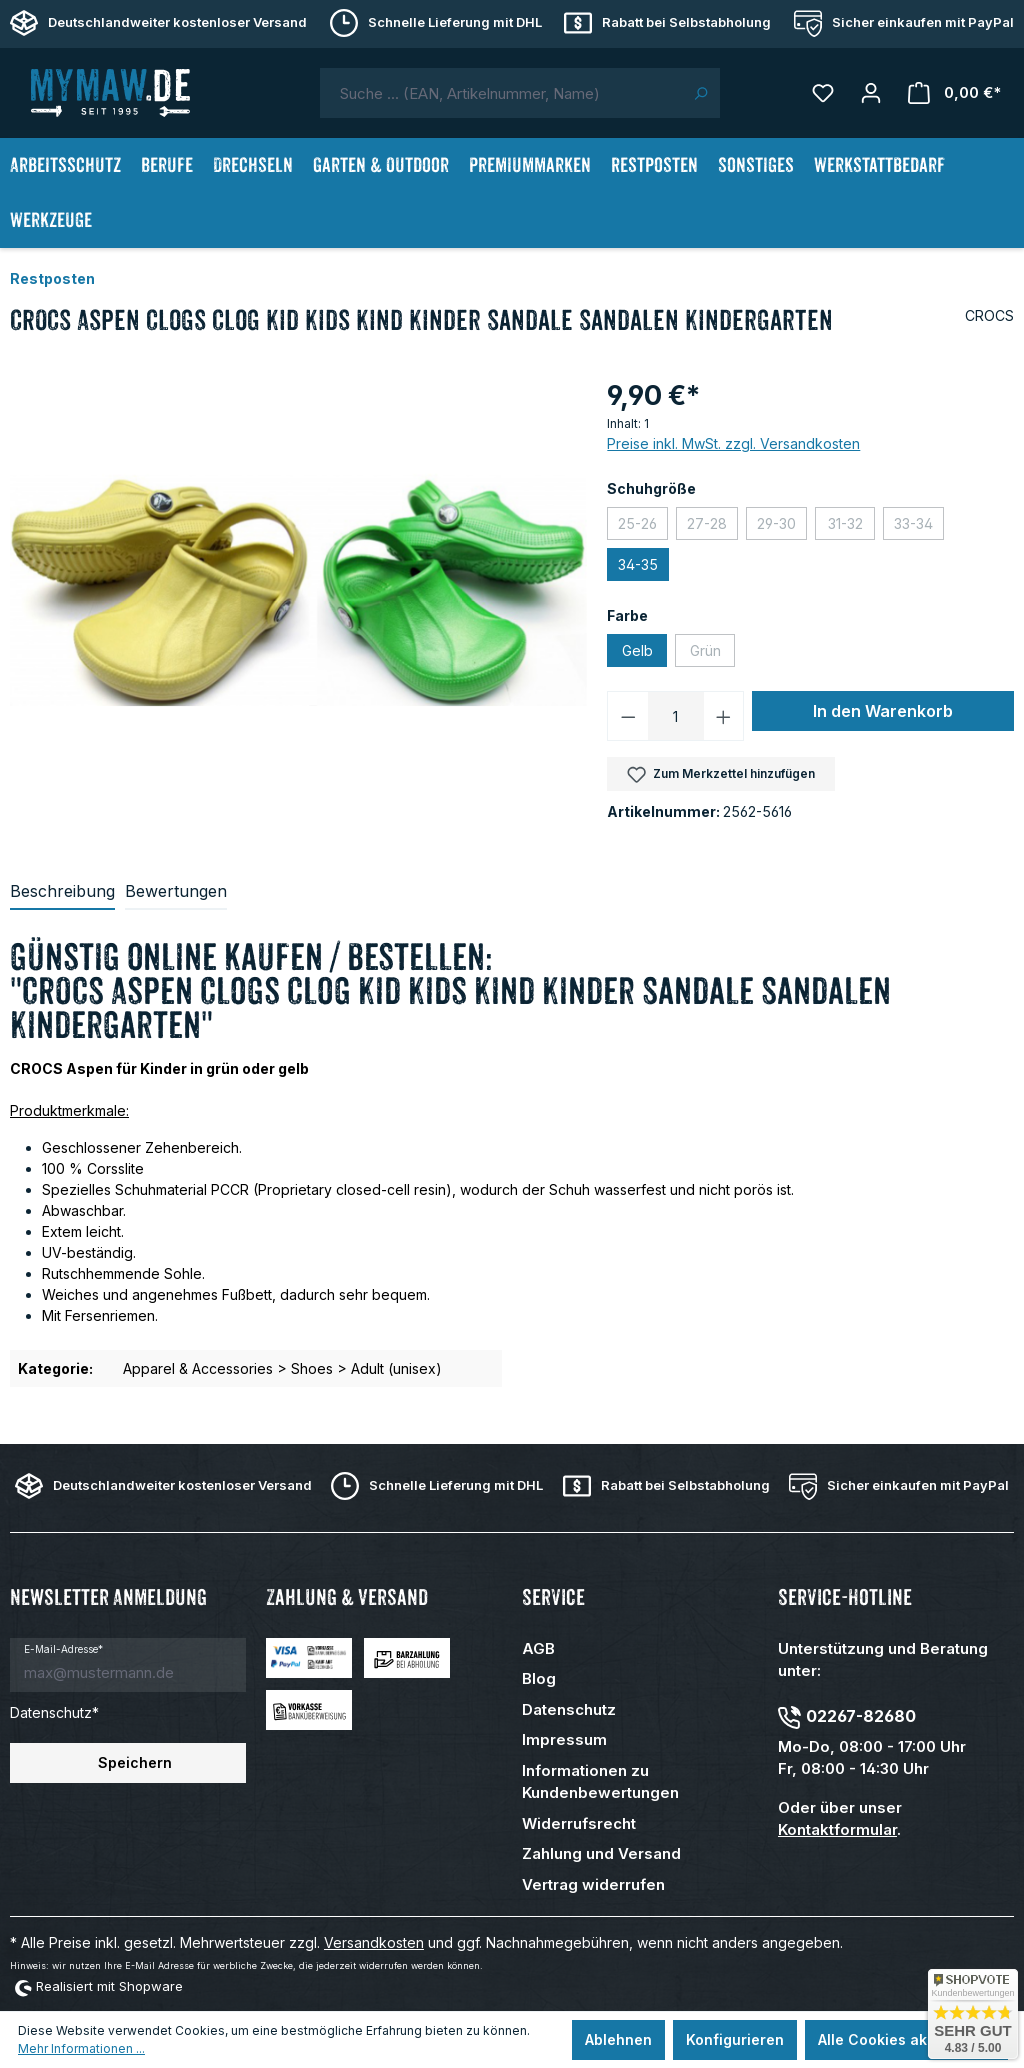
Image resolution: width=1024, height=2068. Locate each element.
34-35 (638, 564)
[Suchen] (700, 93)
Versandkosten (374, 1942)
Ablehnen (618, 2039)
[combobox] (501, 93)
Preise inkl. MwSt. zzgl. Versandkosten (733, 443)
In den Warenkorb (883, 711)
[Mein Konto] (871, 93)
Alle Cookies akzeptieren (906, 2039)
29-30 (782, 525)
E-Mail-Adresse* (63, 1649)
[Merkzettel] (823, 93)
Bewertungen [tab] (176, 891)
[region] (298, 590)
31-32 (852, 525)
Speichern (135, 1762)
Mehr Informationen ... (81, 2048)
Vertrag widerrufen (593, 1884)
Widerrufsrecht (579, 1823)
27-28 (712, 525)
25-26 (643, 525)
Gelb (637, 650)
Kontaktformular (837, 1829)
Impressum (564, 1739)
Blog (539, 1678)
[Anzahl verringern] (628, 716)
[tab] (62, 892)
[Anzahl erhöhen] (724, 716)
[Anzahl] (676, 716)
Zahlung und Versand (601, 1853)
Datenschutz (569, 1709)
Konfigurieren (735, 2039)
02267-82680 (861, 1716)
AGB (538, 1648)
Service (553, 1597)
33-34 (919, 525)
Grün (713, 652)
